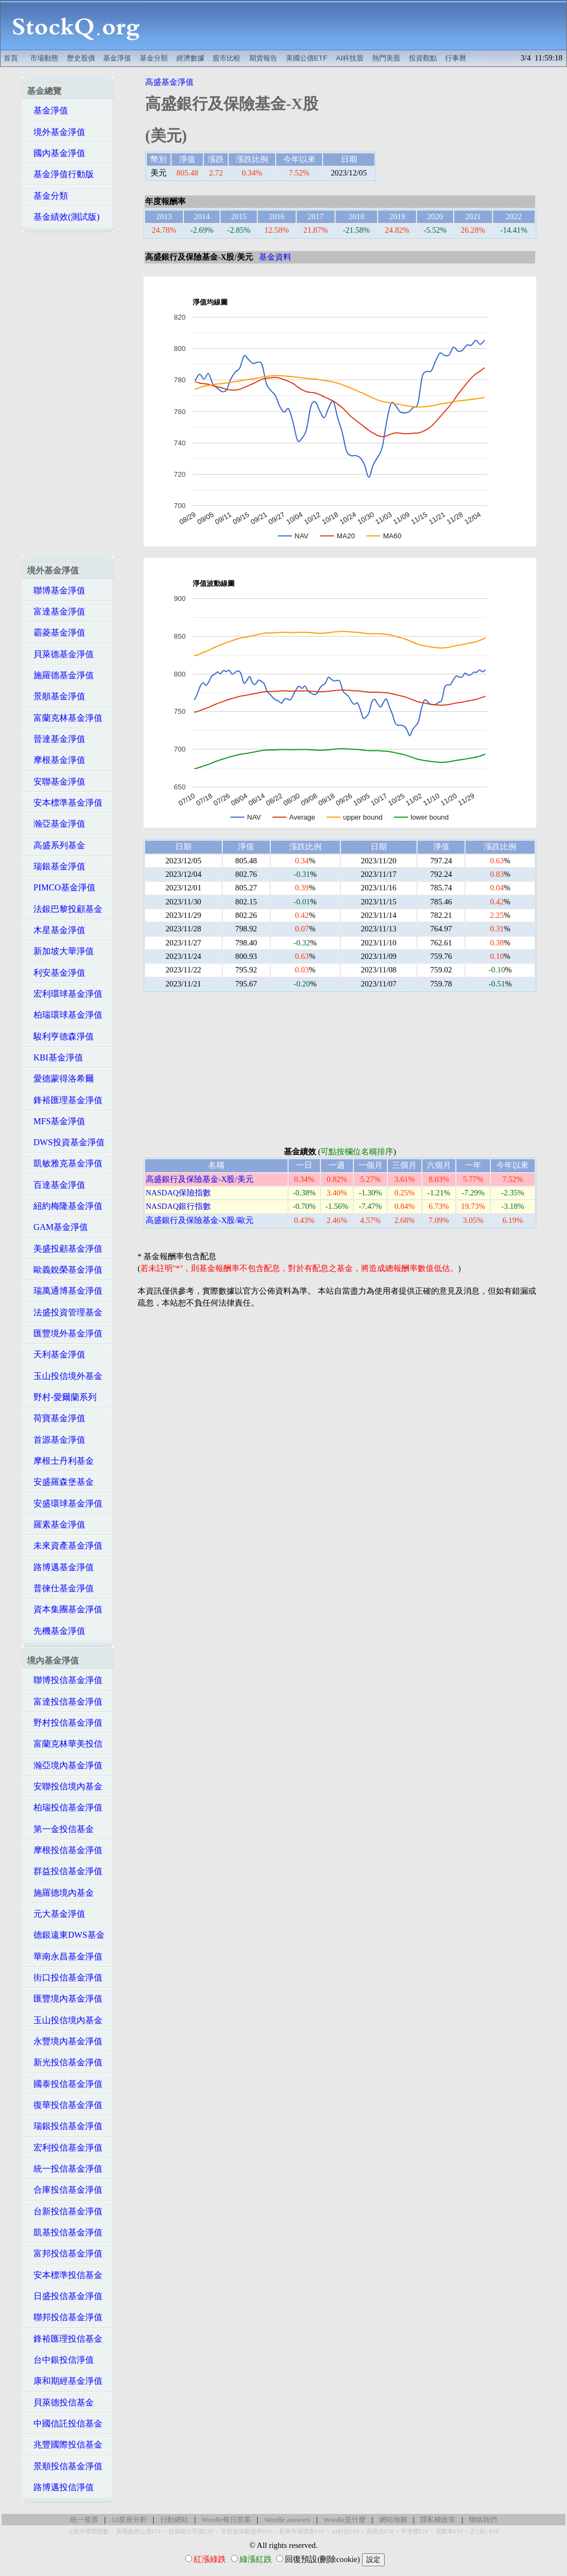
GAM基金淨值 (57, 1227)
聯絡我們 (483, 2520)
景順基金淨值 (56, 696)
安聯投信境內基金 (65, 1786)
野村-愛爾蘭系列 (62, 1397)
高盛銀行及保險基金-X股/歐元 (200, 1220)
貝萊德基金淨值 (60, 654)
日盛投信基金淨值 (65, 2296)
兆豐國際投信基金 (65, 2444)
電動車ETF (449, 2531)
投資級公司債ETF (191, 2531)
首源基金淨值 (56, 1439)
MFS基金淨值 (56, 1121)
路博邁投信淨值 (60, 2487)
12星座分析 (129, 2520)
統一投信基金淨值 (65, 2168)
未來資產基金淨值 (65, 1545)
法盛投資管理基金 (65, 1312)
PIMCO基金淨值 (61, 887)
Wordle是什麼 (345, 2520)
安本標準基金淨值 (65, 802)
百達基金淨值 (56, 1184)
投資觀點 (423, 58)
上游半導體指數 (88, 2531)
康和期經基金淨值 (65, 2380)
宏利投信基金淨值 (65, 2147)
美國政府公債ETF (139, 2531)
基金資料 (275, 257)
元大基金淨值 (56, 1913)
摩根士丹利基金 (60, 1460)
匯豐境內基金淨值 (65, 1998)
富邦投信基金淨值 (65, 2253)
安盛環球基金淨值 (65, 1503)
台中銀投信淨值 (60, 2359)
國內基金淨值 (56, 153)
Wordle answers (287, 2520)
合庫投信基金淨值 (65, 2189)
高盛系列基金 (56, 845)
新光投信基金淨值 (65, 2062)
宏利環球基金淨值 (65, 993)
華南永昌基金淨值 (65, 1956)
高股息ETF (380, 2531)
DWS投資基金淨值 (66, 1142)
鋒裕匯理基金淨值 (65, 1100)
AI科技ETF (345, 2531)
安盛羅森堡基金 (60, 1481)
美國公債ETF (306, 58)
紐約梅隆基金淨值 (65, 1206)
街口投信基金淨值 (65, 1977)
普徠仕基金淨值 (60, 1588)
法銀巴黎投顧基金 (65, 909)
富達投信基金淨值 (65, 1701)
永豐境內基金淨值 (65, 2041)
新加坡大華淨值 (60, 951)
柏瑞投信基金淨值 (65, 1807)
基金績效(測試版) (63, 216)
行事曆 (455, 58)
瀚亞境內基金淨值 (65, 1765)
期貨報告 (263, 58)
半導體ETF (415, 2531)
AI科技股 (350, 58)
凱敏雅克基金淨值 (65, 1163)
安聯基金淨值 (56, 781)
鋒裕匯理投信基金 (65, 2338)
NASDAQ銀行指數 (178, 1206)
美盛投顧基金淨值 (65, 1248)
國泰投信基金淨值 (65, 2083)
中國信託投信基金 (65, 2423)
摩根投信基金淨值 (65, 1850)
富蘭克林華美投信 (65, 1743)
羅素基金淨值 (56, 1524)
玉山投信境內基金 (65, 2020)
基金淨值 (117, 58)
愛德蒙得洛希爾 (60, 1078)
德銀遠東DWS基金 (66, 1934)
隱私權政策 (437, 2520)
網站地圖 (393, 2520)
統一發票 (84, 2520)
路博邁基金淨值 (60, 1567)
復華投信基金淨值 (65, 2105)
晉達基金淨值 (56, 738)
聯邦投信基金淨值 (65, 2317)
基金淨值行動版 (60, 174)
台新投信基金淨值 (65, 2211)
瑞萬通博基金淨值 (65, 1290)
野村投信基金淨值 (65, 1722)
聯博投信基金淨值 (65, 1680)
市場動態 (44, 58)
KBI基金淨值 (55, 1057)
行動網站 (174, 2520)
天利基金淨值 (56, 1354)
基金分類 (154, 58)
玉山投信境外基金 (65, 1376)
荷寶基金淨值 (56, 1418)
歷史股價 (81, 58)
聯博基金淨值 (56, 590)
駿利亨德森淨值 (60, 1036)
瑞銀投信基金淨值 (65, 2126)
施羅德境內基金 (60, 1892)
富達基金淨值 (56, 611)
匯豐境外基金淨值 (65, 1333)
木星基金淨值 (56, 930)
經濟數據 (190, 58)
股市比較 (227, 58)
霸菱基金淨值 (56, 632)
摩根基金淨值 (56, 760)
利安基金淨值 (56, 972)
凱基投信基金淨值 (65, 2232)
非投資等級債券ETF (246, 2531)
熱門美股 (386, 58)
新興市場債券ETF (302, 2531)
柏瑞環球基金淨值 (65, 1014)
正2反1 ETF (484, 2531)
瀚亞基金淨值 (56, 823)
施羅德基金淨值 (60, 675)
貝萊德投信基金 (60, 2402)
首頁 (11, 58)
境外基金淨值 (56, 132)
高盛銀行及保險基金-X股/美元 (200, 1179)
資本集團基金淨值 (65, 1609)
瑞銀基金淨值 (56, 866)
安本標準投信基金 (65, 2275)
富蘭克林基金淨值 (65, 717)
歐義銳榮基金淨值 (65, 1269)
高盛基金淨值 (169, 82)
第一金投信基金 (60, 1829)
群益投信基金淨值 (65, 1871)
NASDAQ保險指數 (178, 1192)
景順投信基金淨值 (65, 2466)
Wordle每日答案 (226, 2520)
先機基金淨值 (56, 1630)
